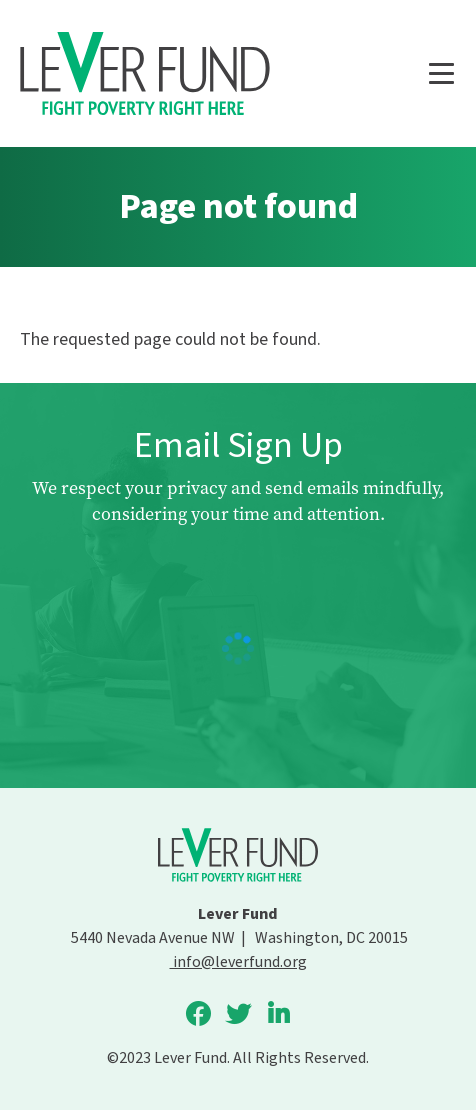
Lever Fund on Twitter (238, 1014)
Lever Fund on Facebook (198, 1014)
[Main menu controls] (441, 73)
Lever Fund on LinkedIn (278, 1014)
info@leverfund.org (238, 962)
